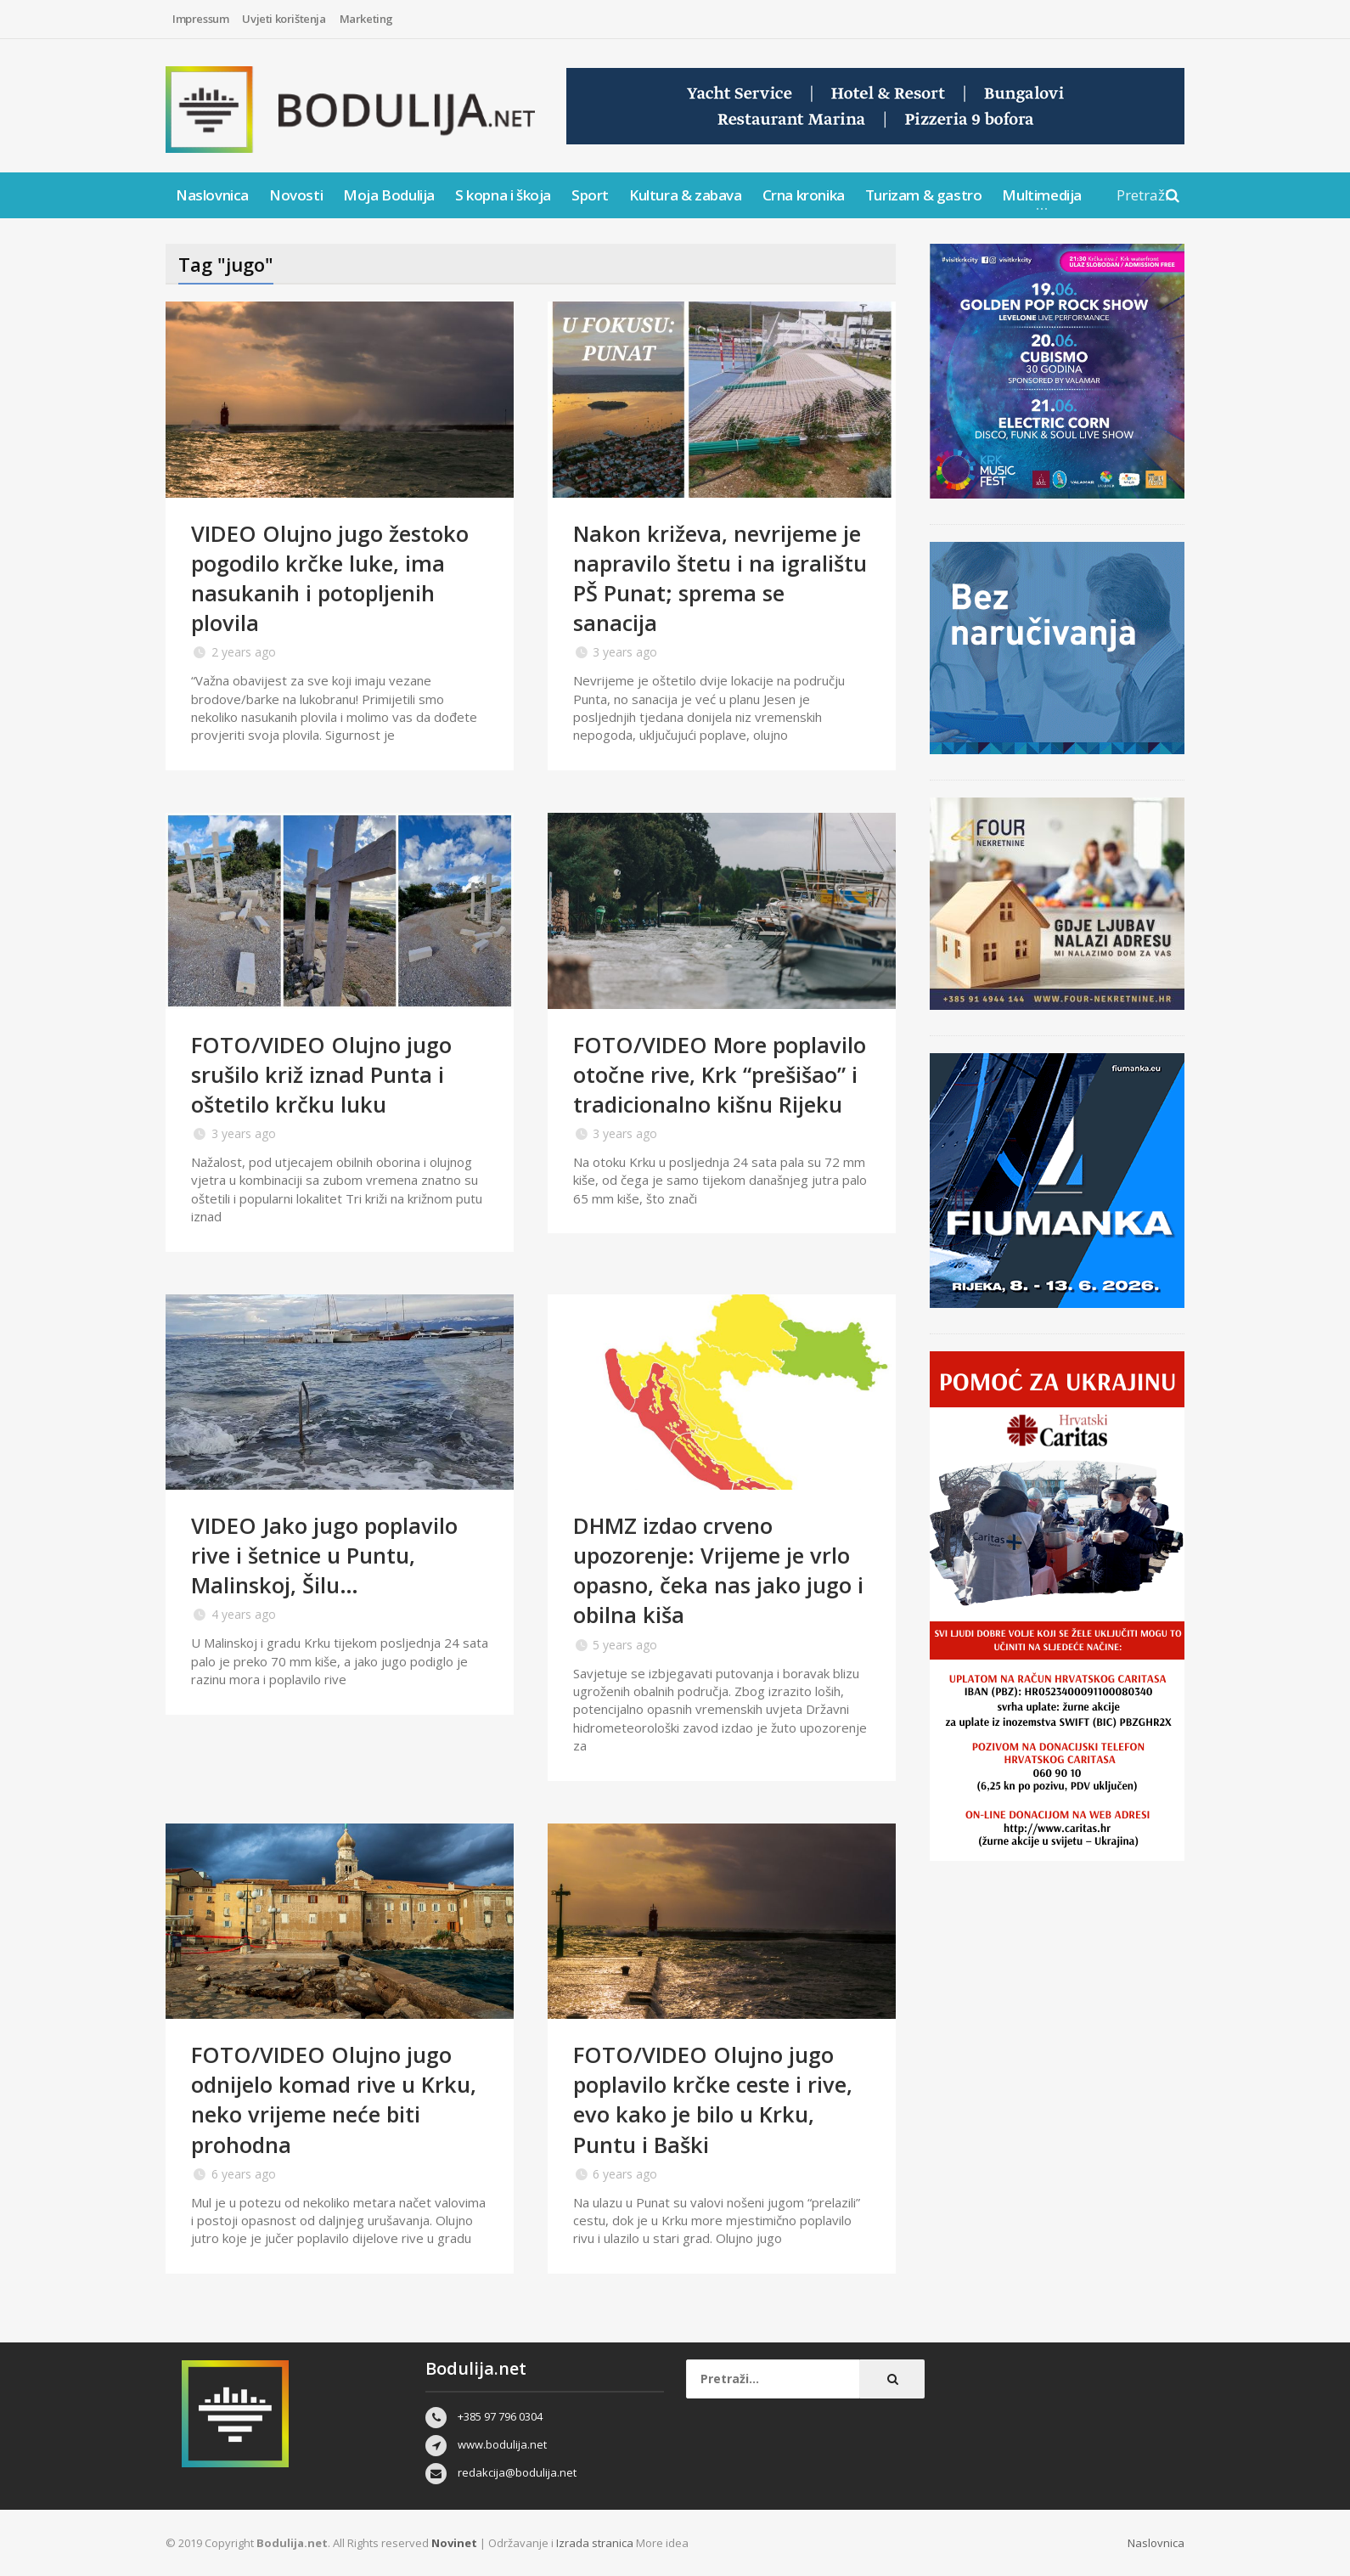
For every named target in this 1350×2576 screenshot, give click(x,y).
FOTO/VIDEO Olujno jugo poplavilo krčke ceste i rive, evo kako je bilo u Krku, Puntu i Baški (714, 2099)
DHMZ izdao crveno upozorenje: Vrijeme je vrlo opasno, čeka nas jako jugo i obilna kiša (719, 1570)
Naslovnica (212, 195)
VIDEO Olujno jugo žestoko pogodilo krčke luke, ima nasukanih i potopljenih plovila (330, 578)
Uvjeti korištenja (283, 18)
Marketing (366, 18)
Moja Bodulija (389, 195)
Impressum (200, 18)
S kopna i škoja (503, 195)
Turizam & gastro (923, 195)
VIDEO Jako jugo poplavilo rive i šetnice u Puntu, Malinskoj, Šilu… (326, 1555)
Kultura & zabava (685, 195)
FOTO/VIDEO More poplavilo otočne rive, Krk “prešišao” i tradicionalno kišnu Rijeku (721, 1074)
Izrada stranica (596, 2543)
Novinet (454, 2543)
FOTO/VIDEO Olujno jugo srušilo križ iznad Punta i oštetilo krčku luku (322, 1074)
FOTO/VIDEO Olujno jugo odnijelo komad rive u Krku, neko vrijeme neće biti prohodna (334, 2099)
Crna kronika (803, 195)
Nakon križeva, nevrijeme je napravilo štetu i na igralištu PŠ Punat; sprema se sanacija (721, 578)
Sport (590, 195)
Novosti (296, 195)
